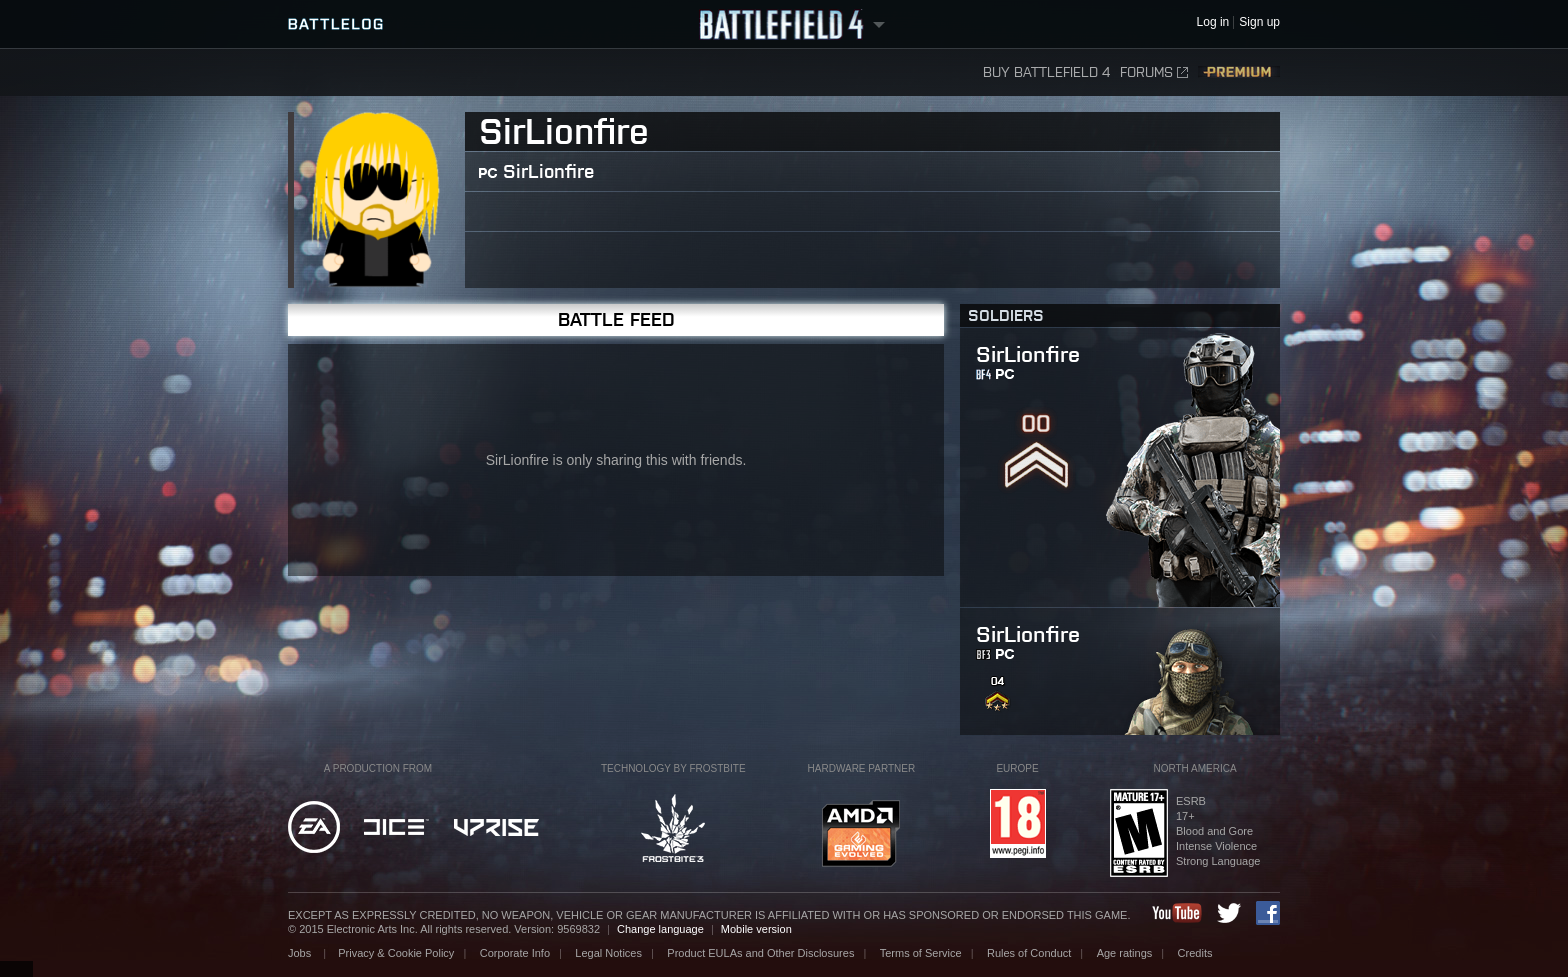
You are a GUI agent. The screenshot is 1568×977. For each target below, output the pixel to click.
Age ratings (1125, 953)
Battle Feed (616, 319)
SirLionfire (548, 171)
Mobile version (756, 929)
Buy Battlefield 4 (1046, 72)
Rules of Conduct (1029, 953)
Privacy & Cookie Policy (396, 953)
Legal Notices (608, 953)
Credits (1195, 953)
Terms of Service (921, 953)
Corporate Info (515, 953)
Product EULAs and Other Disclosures (760, 953)
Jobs (301, 953)
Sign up (1259, 22)
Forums (1154, 72)
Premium (1239, 72)
